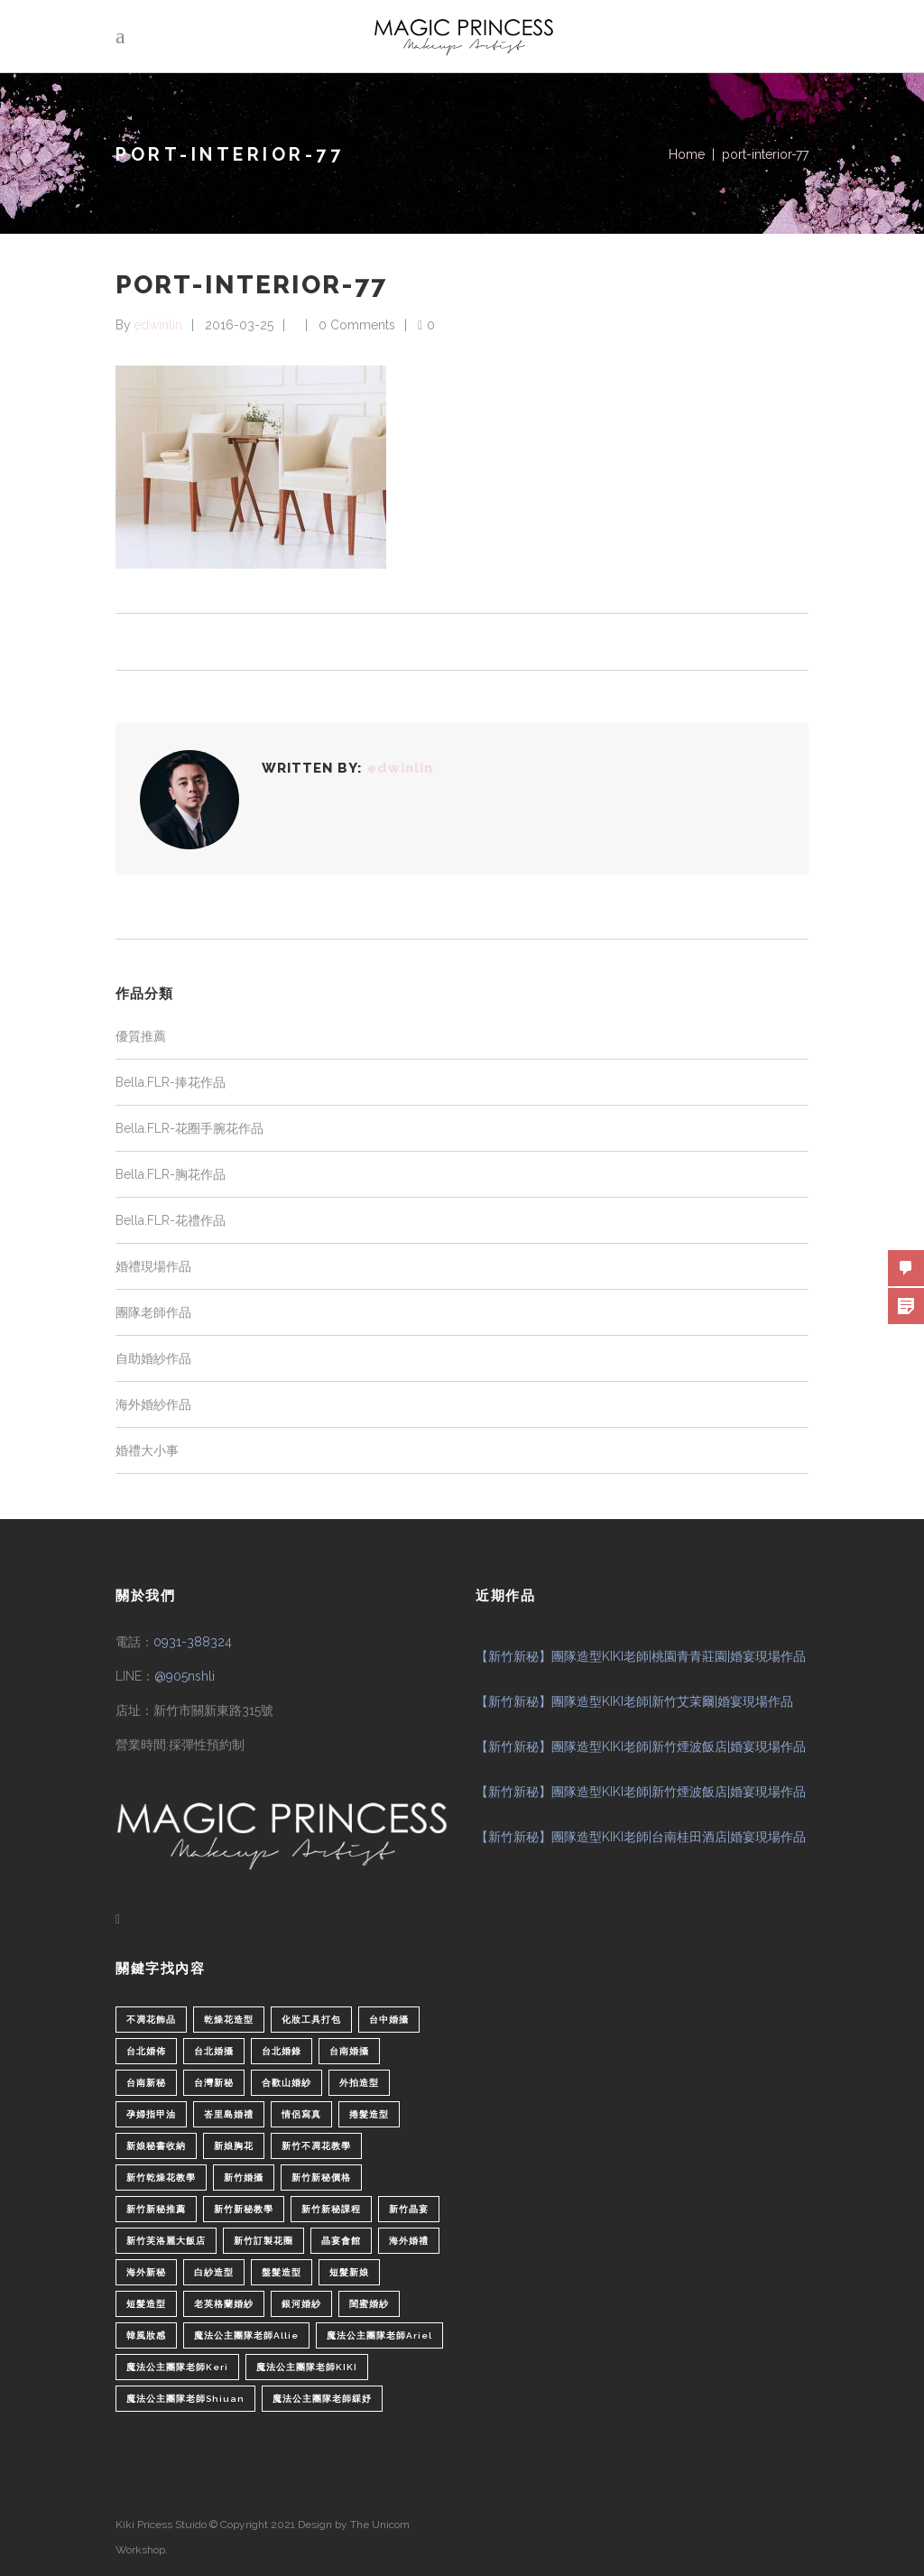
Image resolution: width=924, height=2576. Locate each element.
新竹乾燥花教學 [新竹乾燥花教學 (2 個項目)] (161, 2177)
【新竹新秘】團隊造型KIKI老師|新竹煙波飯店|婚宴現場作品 (641, 1746)
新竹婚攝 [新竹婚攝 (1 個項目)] (243, 2177)
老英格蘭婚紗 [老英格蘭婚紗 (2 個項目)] (224, 2304)
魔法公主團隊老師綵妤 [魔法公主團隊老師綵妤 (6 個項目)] (322, 2399)
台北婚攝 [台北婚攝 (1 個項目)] (214, 2051)
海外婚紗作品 (153, 1404)
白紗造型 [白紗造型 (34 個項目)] (214, 2272)
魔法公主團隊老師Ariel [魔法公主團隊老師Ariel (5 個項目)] (379, 2335)
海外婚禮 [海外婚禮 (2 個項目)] (409, 2241)
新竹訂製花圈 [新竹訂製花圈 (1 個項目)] (263, 2241)
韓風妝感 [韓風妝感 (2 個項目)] (146, 2335)
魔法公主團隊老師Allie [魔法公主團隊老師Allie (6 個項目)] (246, 2335)
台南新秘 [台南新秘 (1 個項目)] (146, 2083)
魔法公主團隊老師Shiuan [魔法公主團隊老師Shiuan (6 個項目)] (185, 2399)
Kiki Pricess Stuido (161, 2524)
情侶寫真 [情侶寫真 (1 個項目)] (301, 2114)
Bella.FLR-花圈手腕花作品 (189, 1128)
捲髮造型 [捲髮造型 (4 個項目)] (369, 2114)
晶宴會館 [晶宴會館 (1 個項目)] (341, 2241)
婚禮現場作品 (153, 1266)
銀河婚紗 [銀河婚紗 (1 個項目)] (301, 2304)
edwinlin (158, 325)
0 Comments (357, 325)
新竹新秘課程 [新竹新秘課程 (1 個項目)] (331, 2209)
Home (687, 154)
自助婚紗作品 (153, 1358)
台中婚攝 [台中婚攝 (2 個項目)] (389, 2020)
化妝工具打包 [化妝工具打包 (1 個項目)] (311, 2020)
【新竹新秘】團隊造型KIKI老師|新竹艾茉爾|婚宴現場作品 (634, 1701)
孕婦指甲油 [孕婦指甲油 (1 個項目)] (151, 2114)
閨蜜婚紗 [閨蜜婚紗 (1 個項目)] (369, 2304)
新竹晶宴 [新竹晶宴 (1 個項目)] (409, 2209)
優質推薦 (141, 1036)
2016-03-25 (239, 325)
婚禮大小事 (147, 1450)
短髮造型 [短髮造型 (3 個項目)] (146, 2304)
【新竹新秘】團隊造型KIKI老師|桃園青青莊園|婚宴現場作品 (641, 1656)
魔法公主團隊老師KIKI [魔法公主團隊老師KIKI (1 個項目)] (306, 2367)
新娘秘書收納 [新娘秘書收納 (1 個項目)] (156, 2146)
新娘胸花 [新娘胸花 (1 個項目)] (234, 2146)
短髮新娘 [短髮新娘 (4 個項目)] (349, 2272)
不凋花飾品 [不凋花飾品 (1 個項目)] (151, 2020)
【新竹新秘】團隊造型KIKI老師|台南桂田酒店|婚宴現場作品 (641, 1837)
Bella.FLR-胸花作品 (171, 1174)
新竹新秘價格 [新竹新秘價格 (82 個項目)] (321, 2177)
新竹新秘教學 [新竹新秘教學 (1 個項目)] (243, 2209)
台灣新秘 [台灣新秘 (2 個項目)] (214, 2083)
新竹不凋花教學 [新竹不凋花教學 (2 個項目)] (316, 2146)
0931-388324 (192, 1642)
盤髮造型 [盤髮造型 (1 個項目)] (281, 2272)
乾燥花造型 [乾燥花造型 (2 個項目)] (229, 2020)
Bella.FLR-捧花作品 (171, 1082)
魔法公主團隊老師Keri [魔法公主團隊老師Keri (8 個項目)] (177, 2367)
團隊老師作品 (153, 1312)
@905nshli (184, 1676)
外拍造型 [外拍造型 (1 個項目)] (359, 2083)
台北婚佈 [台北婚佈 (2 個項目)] (146, 2051)
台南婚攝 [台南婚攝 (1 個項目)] (349, 2051)
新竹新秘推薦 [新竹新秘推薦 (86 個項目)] (156, 2209)
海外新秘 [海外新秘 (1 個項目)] (146, 2272)
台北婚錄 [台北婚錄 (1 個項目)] (281, 2051)
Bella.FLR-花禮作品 (171, 1220)
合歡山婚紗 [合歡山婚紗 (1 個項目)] (286, 2083)
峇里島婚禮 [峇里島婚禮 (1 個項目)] (229, 2114)
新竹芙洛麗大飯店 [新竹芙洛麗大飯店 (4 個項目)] (166, 2241)
